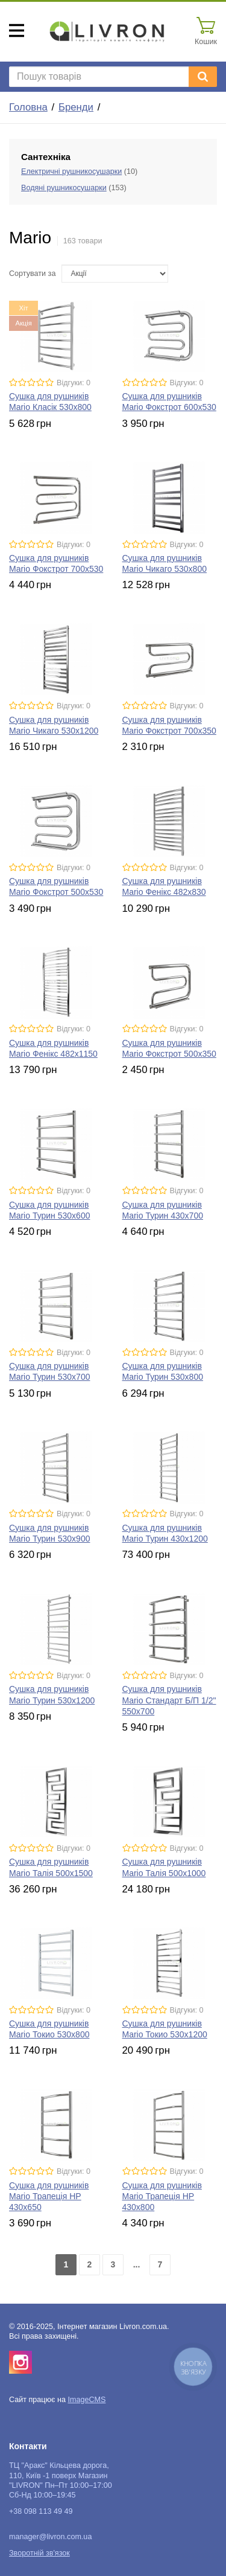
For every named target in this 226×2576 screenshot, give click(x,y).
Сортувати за (32, 273)
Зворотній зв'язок (39, 2553)
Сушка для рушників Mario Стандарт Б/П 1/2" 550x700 (169, 1700)
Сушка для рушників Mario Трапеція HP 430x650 (49, 2196)
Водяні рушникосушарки (64, 188)
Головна (28, 107)
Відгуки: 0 (73, 383)
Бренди (75, 107)
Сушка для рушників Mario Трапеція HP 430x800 (162, 2196)
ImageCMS (86, 2399)
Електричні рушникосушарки (71, 171)
